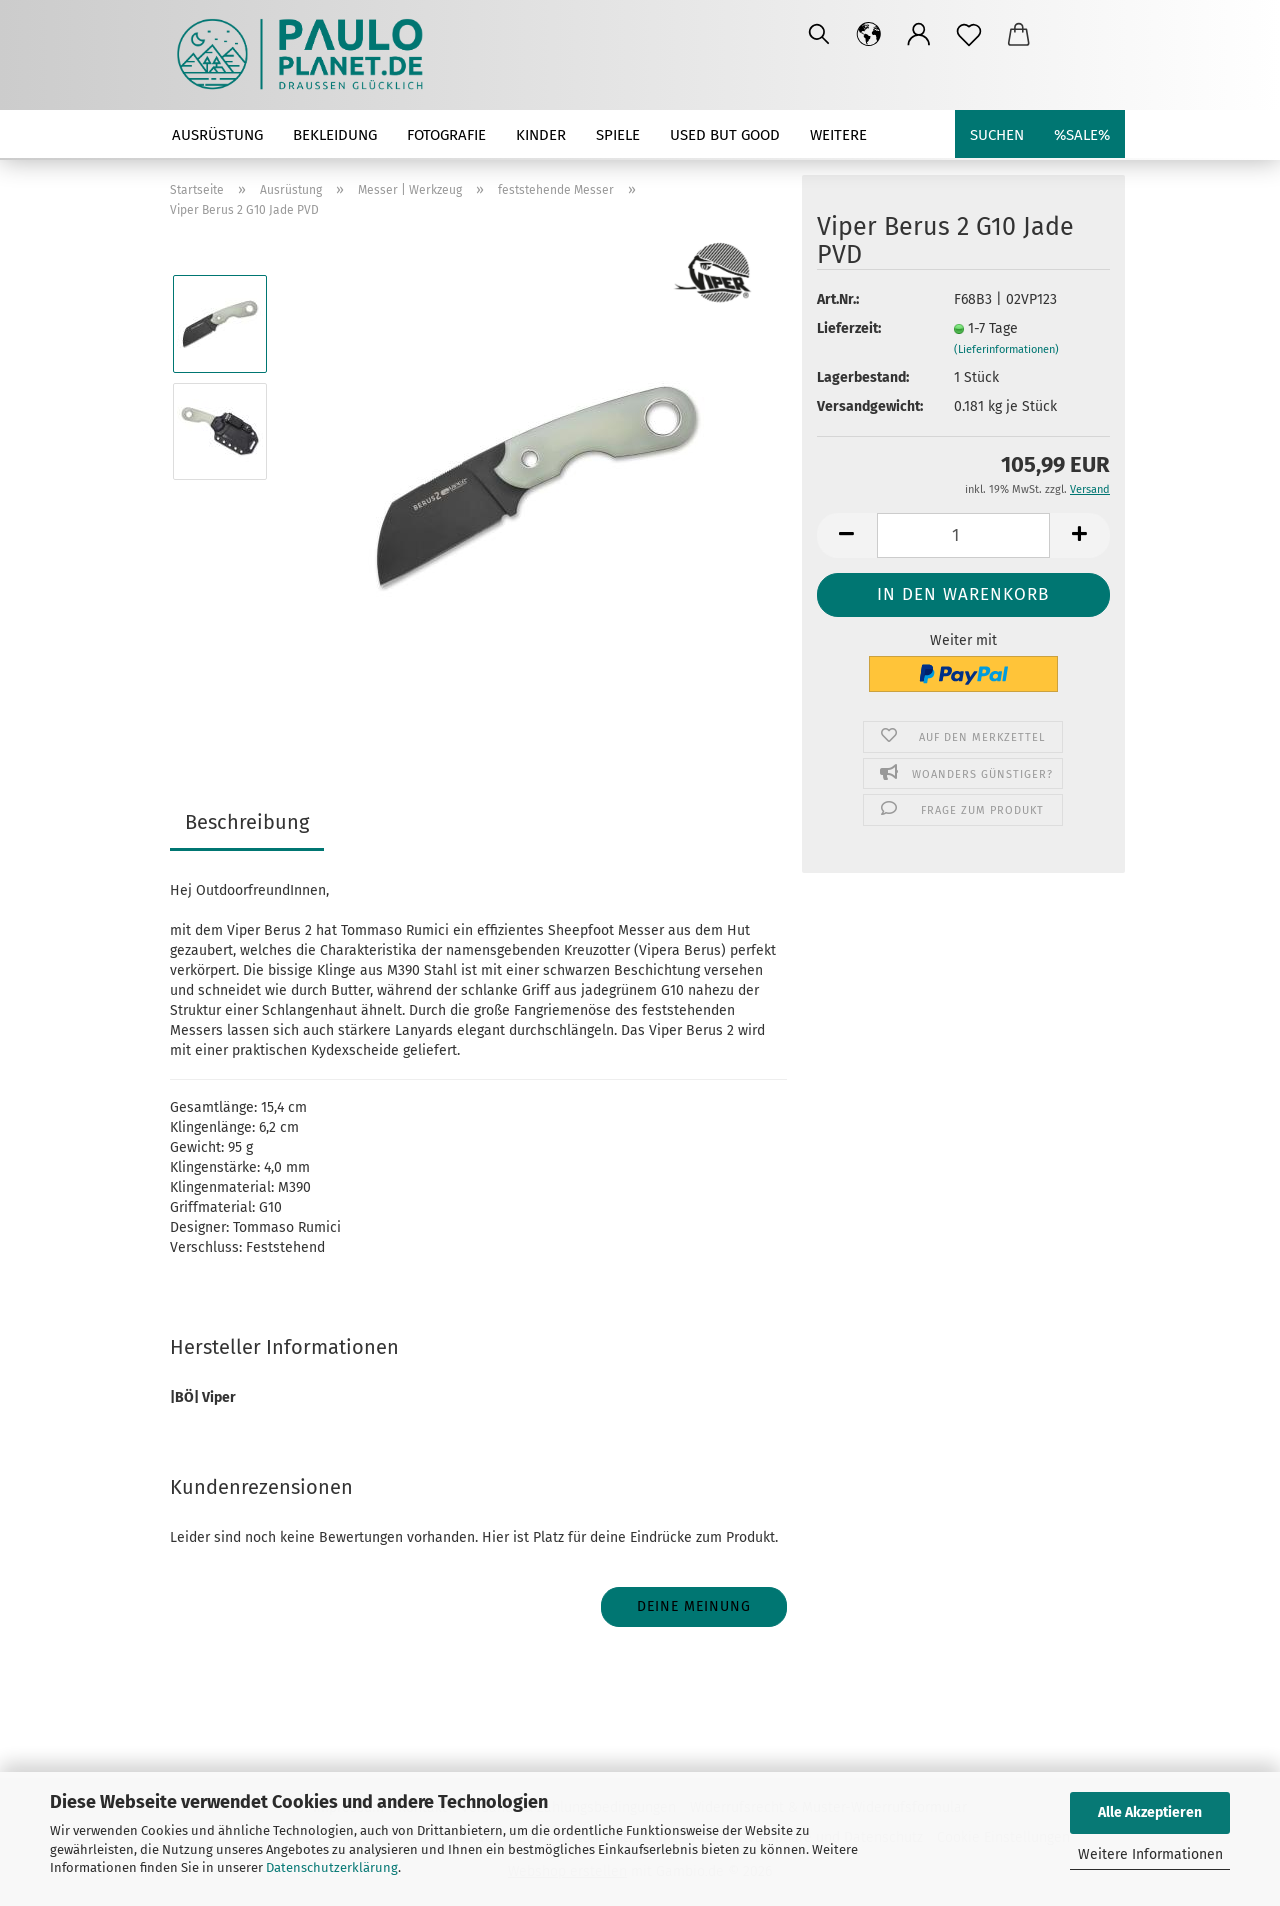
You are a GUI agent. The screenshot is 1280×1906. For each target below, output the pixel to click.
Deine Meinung (694, 1606)
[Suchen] (819, 35)
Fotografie (446, 135)
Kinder (541, 135)
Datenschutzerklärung (332, 1867)
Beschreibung (247, 822)
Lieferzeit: (849, 328)
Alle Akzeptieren (1150, 1812)
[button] (869, 35)
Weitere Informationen (1150, 1854)
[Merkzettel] (969, 35)
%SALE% (1082, 135)
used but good (725, 135)
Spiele (618, 135)
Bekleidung (335, 135)
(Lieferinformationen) (1006, 349)
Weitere (838, 135)
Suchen (997, 135)
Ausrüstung (217, 135)
